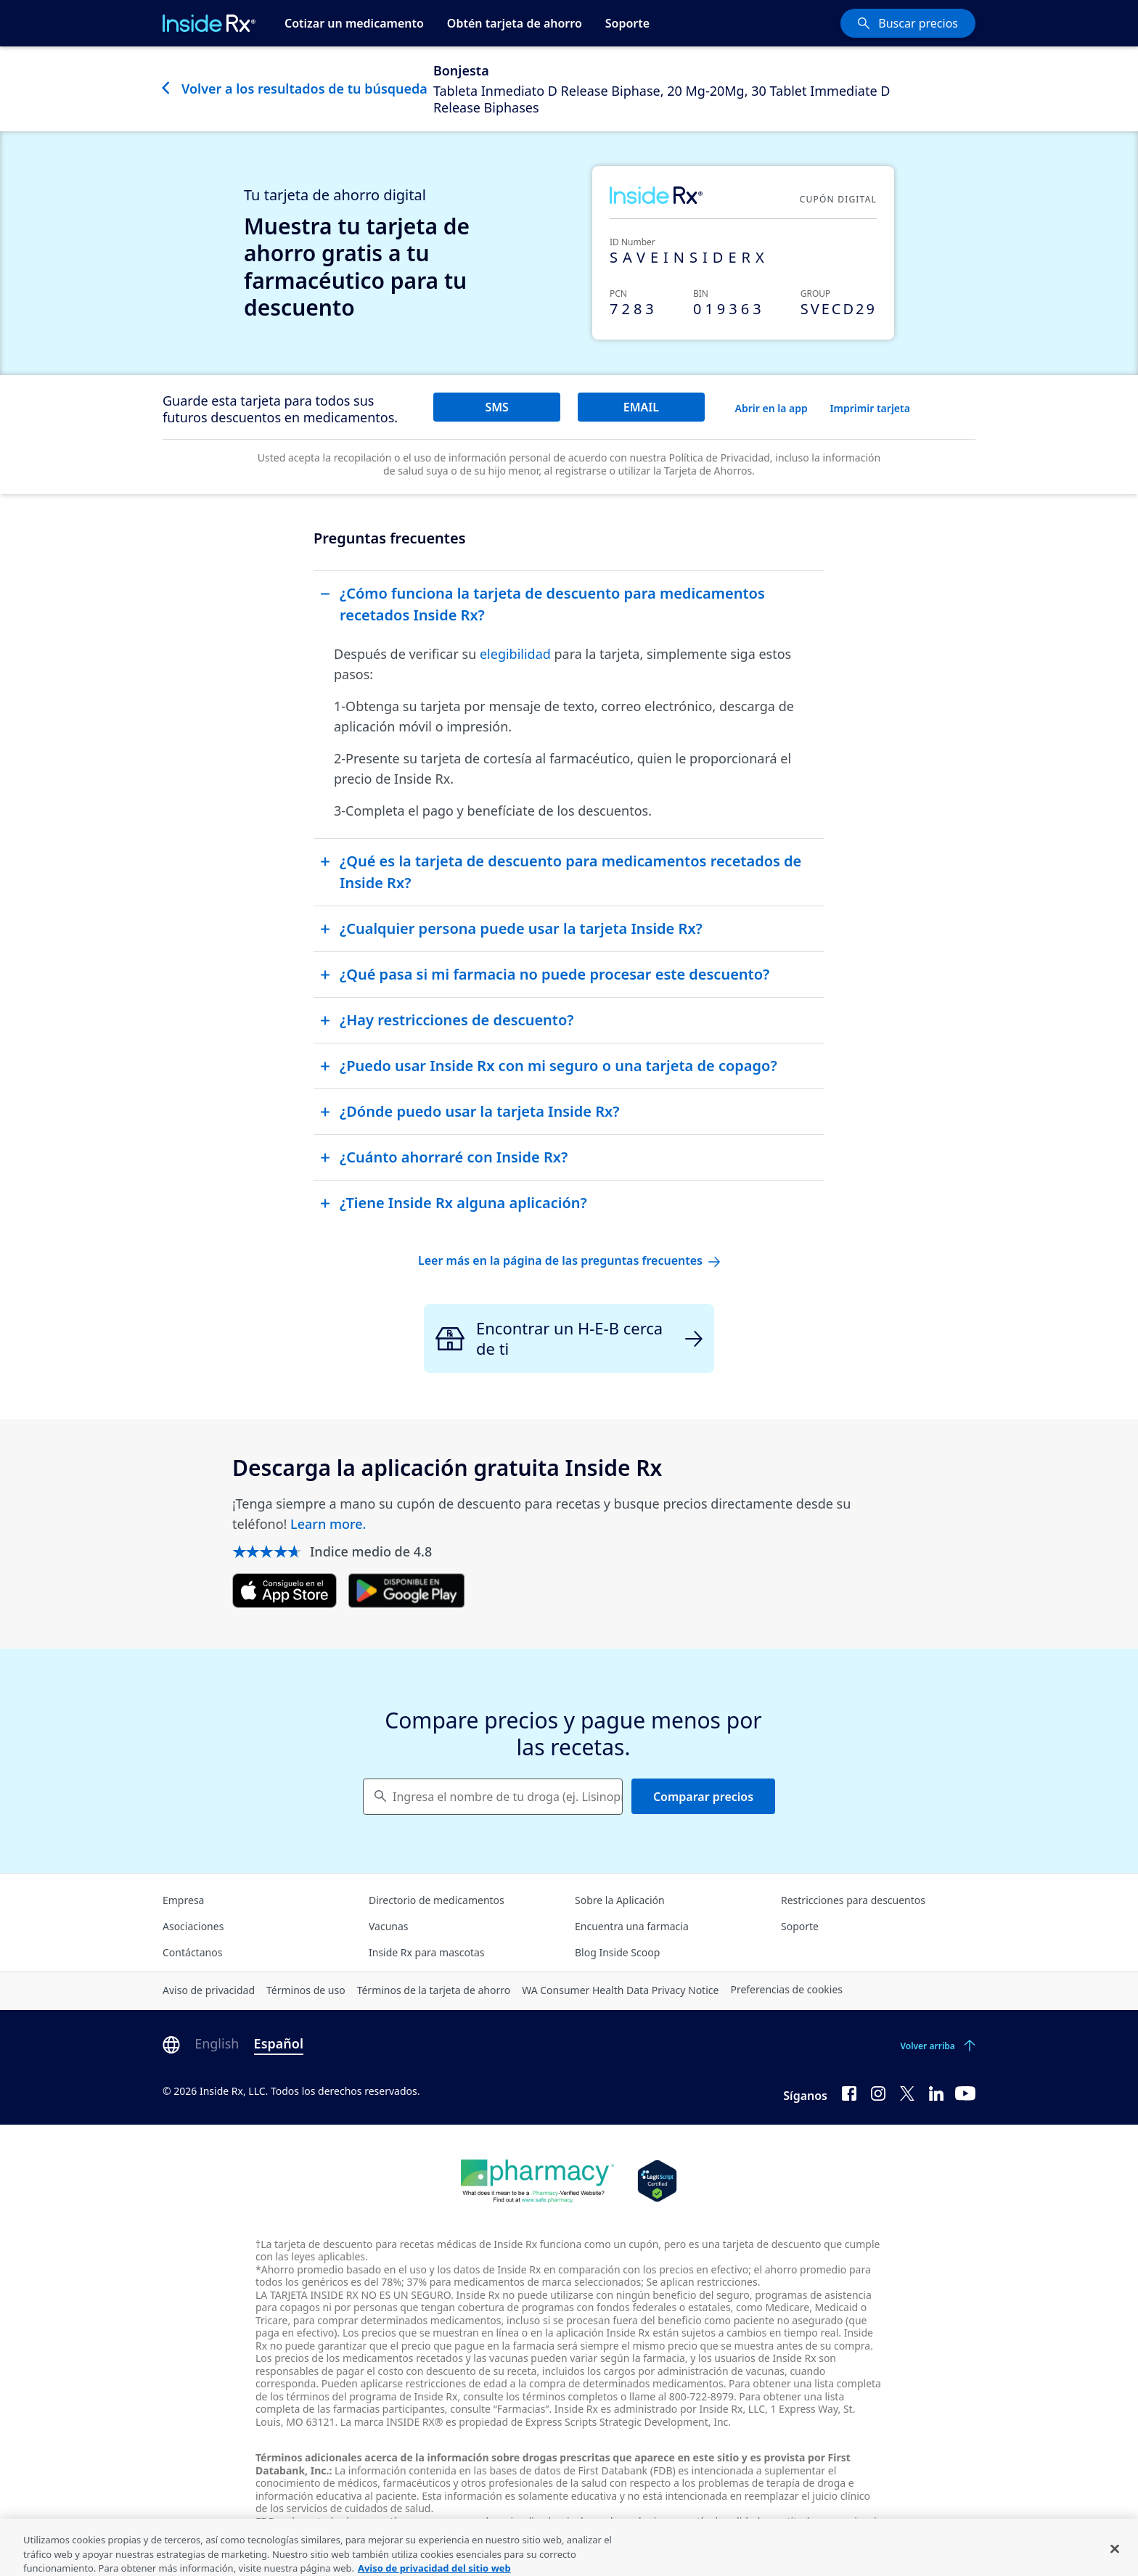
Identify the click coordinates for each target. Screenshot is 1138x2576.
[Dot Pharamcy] (537, 2181)
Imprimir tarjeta (870, 408)
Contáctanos (192, 1952)
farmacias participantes (389, 2409)
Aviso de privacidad (209, 1990)
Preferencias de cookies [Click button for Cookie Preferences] (786, 1989)
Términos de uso (305, 1990)
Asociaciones (193, 1926)
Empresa (183, 1900)
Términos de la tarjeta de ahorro (434, 1990)
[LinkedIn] (936, 2092)
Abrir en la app (771, 408)
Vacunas (389, 1926)
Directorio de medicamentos (436, 1900)
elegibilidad (515, 654)
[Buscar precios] (907, 23)
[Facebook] (849, 2092)
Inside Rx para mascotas (427, 1952)
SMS (496, 407)
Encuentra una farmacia (632, 1926)
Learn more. (328, 1524)
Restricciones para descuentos (853, 1900)
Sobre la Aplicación (620, 1900)
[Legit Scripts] (657, 2181)
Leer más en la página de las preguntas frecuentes (569, 1260)
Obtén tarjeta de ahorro (514, 23)
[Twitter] (907, 2092)
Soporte (627, 23)
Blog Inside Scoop (617, 1952)
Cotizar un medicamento (354, 23)
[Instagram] (878, 2092)
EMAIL (641, 407)
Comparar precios (703, 1797)
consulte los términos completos (540, 2396)
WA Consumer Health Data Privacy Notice (620, 1990)
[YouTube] (965, 2092)
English (217, 2043)
